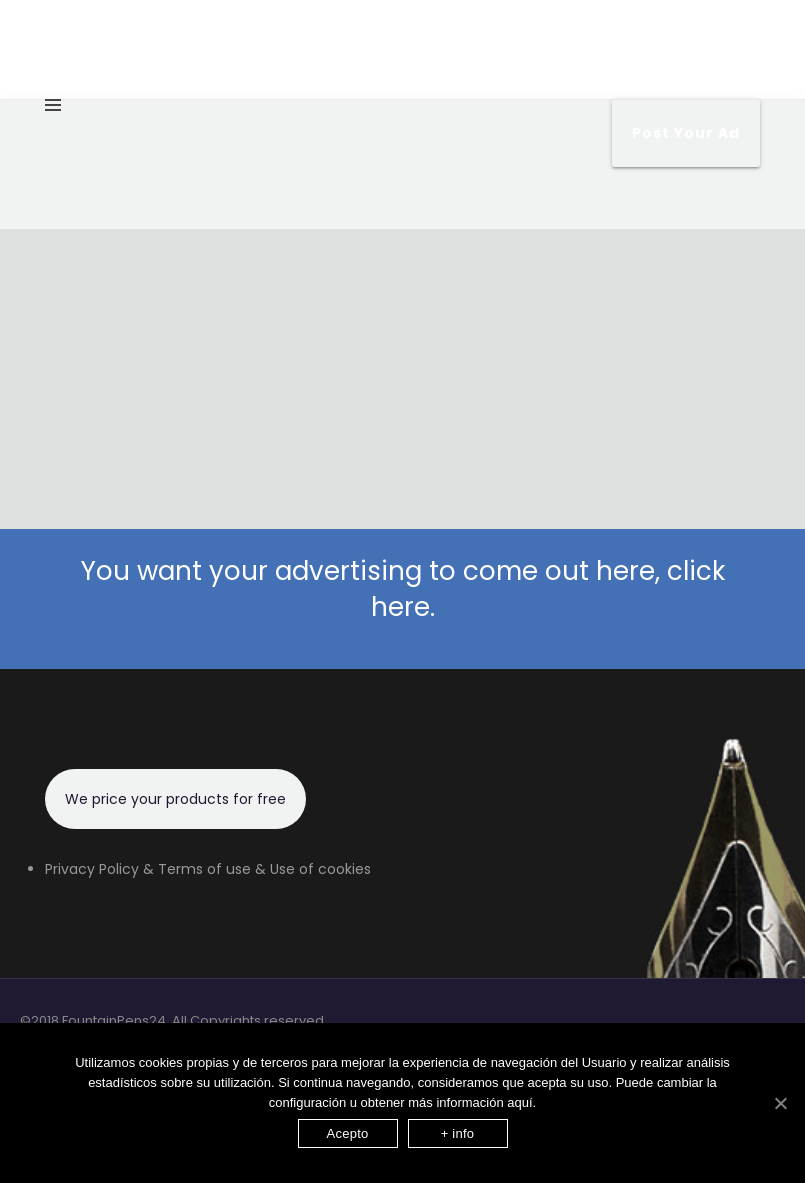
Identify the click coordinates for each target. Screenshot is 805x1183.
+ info (458, 1133)
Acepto (348, 1133)
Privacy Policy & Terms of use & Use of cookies (208, 869)
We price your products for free (175, 799)
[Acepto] (780, 1103)
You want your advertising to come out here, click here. (403, 589)
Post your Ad (686, 133)
